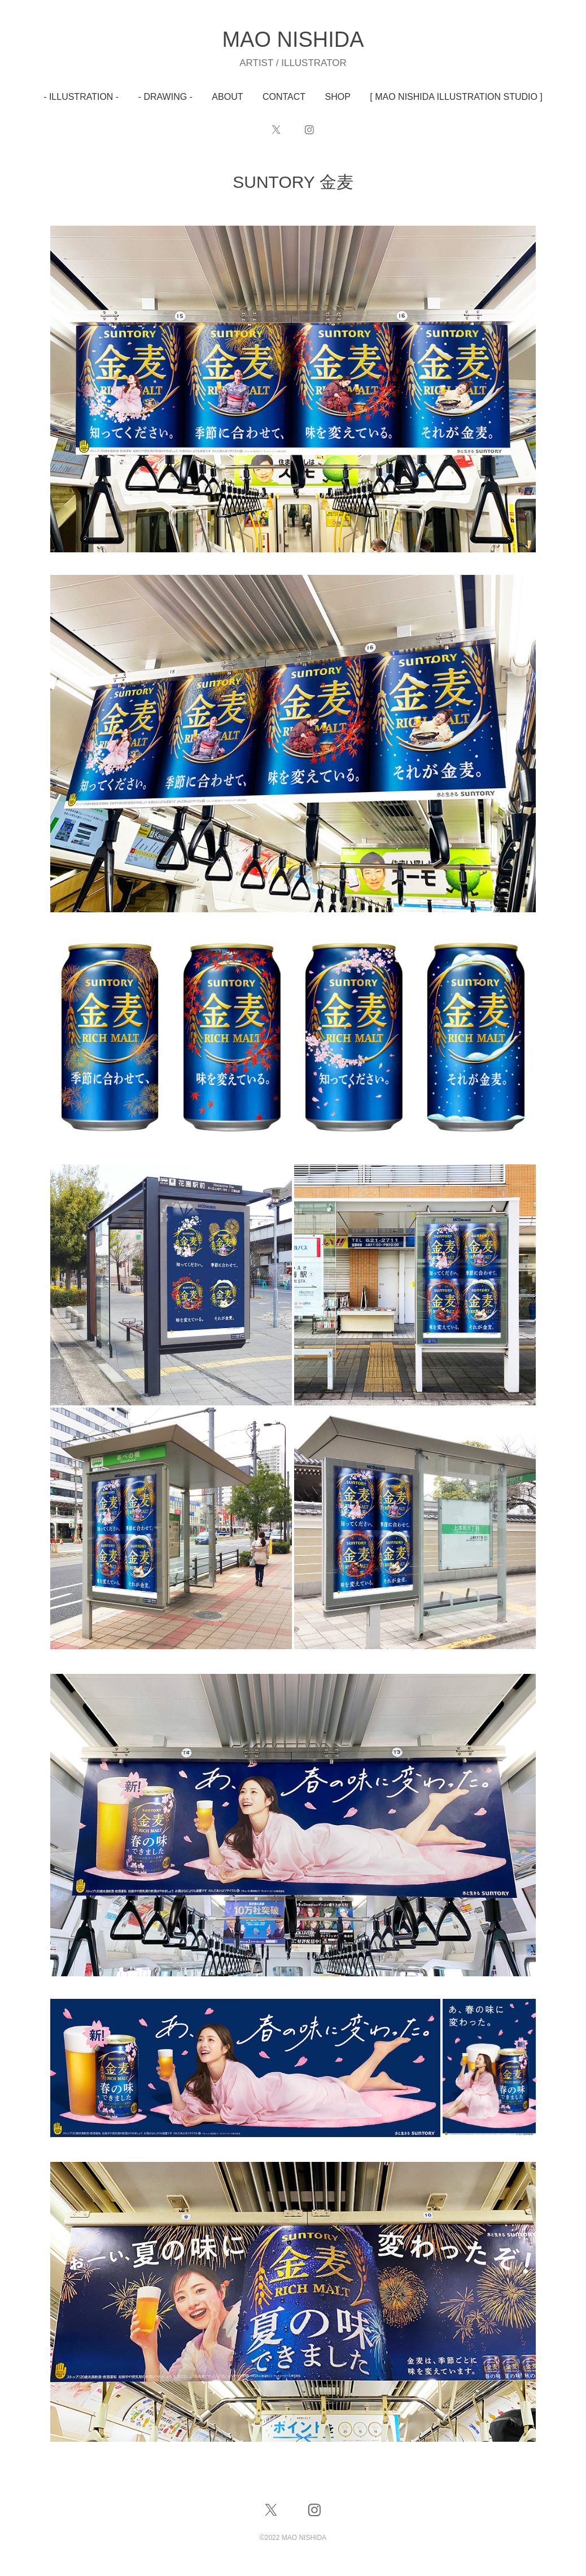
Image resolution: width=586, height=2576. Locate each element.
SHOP (338, 97)
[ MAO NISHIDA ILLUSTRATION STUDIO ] (456, 97)
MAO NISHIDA (293, 39)
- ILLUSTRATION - (81, 97)
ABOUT (227, 97)
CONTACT (284, 97)
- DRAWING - (165, 97)
